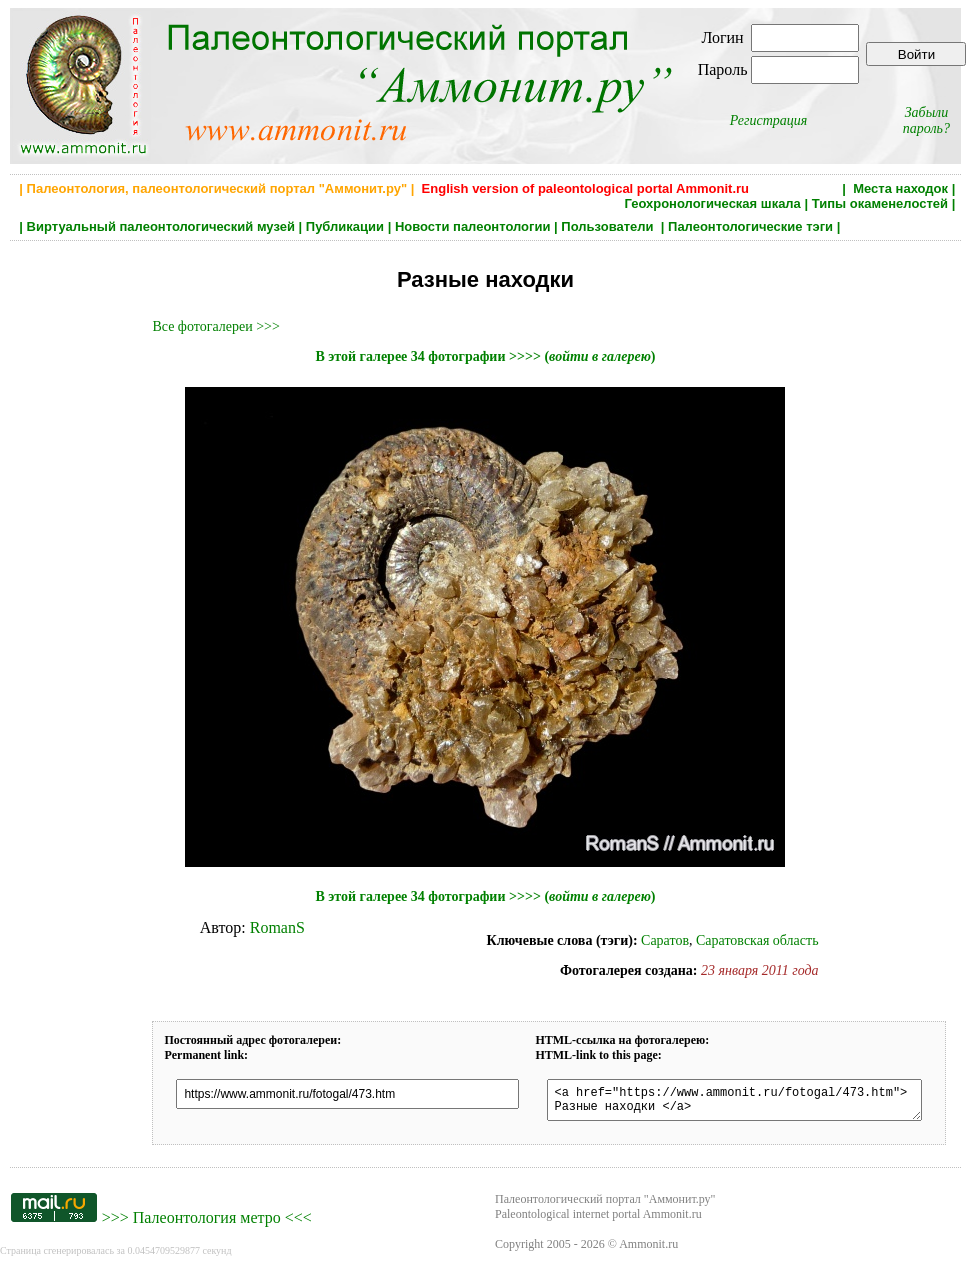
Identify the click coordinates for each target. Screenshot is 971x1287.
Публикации (345, 226)
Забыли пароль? (926, 120)
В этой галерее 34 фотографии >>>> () (485, 356)
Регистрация (769, 120)
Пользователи (609, 226)
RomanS (277, 927)
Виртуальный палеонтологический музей (161, 226)
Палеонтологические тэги (750, 226)
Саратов (665, 940)
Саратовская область (757, 940)
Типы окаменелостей (880, 203)
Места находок (900, 188)
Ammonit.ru (648, 1250)
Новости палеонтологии (473, 226)
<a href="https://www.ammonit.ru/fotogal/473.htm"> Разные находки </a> (753, 1103)
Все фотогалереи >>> (215, 326)
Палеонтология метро (207, 1223)
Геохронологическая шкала (712, 203)
